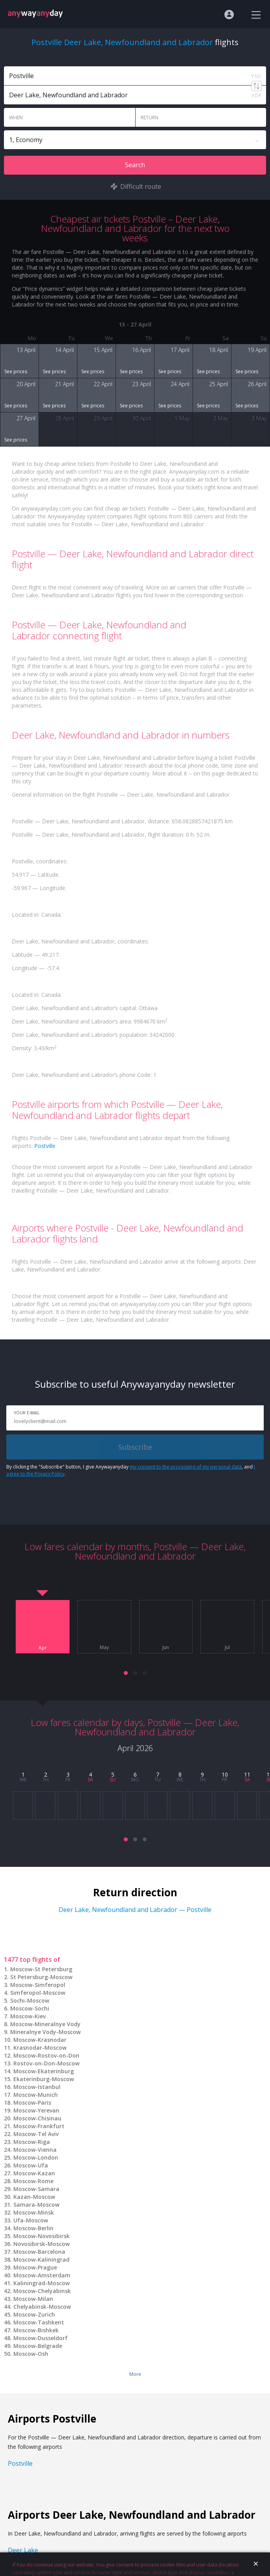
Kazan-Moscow (34, 2196)
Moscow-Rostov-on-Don (46, 2055)
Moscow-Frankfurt (38, 2126)
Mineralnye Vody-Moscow (45, 2032)
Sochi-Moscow (29, 2000)
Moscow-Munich (35, 2094)
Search (135, 165)
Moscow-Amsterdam (41, 2275)
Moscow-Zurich (34, 2314)
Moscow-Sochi (29, 2008)
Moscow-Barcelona (39, 2251)
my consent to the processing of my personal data (186, 1466)
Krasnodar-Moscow (39, 2047)
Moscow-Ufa (30, 2165)
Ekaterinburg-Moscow (43, 2079)
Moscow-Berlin (33, 2228)
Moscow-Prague (35, 2267)
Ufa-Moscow (30, 2220)
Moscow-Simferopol (37, 1985)
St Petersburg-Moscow (41, 1977)
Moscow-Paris (32, 2102)
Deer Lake (23, 2550)
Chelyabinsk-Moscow (42, 2306)
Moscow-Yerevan (36, 2110)
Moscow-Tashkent (38, 2322)
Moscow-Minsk (33, 2212)
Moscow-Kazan (34, 2173)
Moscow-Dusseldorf (40, 2338)
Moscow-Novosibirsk (41, 2236)
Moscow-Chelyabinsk (42, 2291)
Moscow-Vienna (35, 2149)
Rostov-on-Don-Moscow (46, 2063)
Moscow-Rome (33, 2181)
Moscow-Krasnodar (39, 2039)
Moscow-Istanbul (37, 2087)
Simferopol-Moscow (37, 1992)
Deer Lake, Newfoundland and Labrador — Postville (135, 1909)
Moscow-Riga (31, 2141)
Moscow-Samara (36, 2189)
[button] (125, 1673)
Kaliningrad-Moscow (41, 2283)
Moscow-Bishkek (36, 2330)
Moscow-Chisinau (37, 2118)
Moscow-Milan (33, 2298)
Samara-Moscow (36, 2204)
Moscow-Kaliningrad (41, 2259)
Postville (44, 1145)
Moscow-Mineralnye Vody (45, 2024)
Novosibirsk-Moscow (41, 2244)
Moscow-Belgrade (37, 2346)
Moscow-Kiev (28, 2016)
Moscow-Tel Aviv (36, 2134)
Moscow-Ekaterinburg (43, 2071)
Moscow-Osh (30, 2353)
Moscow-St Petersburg (41, 1969)
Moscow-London (35, 2157)
